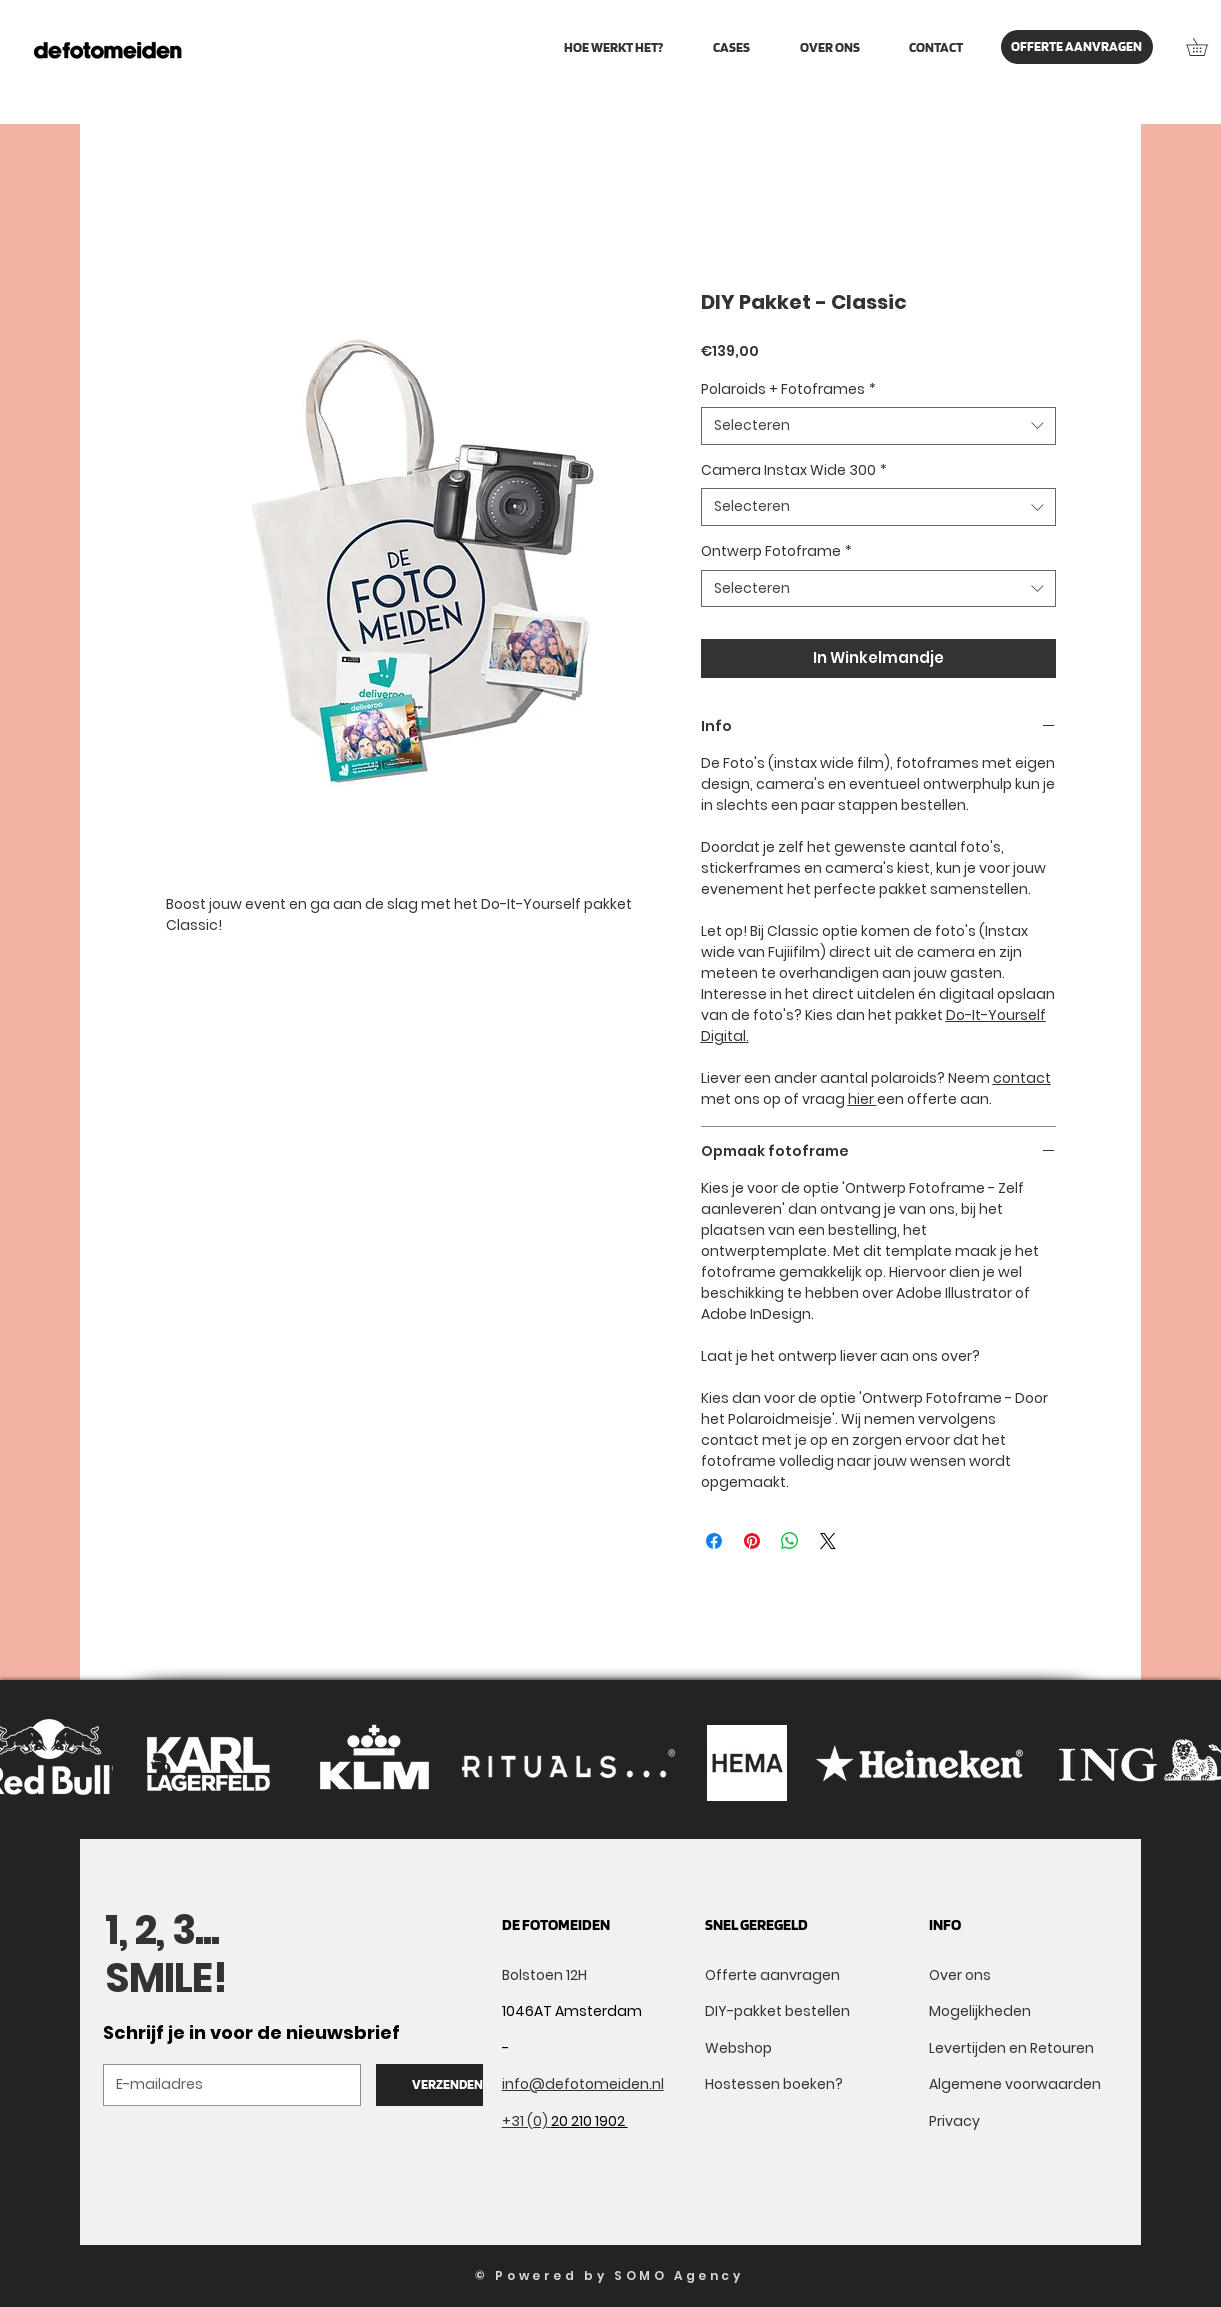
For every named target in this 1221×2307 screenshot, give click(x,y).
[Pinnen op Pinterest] (752, 1541)
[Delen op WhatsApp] (790, 1541)
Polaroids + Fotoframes (788, 389)
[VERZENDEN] (447, 2085)
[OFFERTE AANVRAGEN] (1077, 47)
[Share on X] (828, 1541)
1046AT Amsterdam (572, 2011)
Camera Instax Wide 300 (794, 470)
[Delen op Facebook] (714, 1541)
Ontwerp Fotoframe (776, 551)
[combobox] (878, 426)
